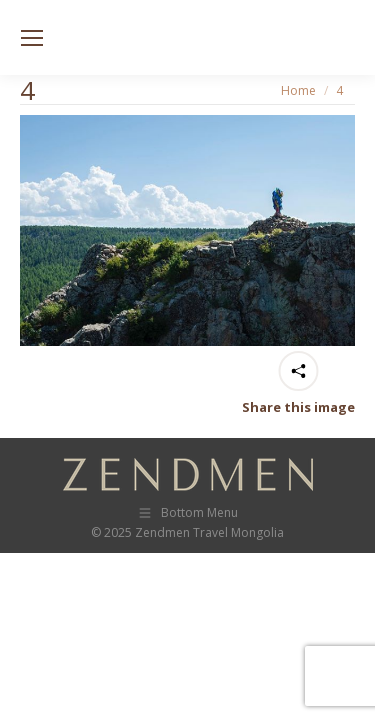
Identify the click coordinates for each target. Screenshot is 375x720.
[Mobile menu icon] (32, 38)
